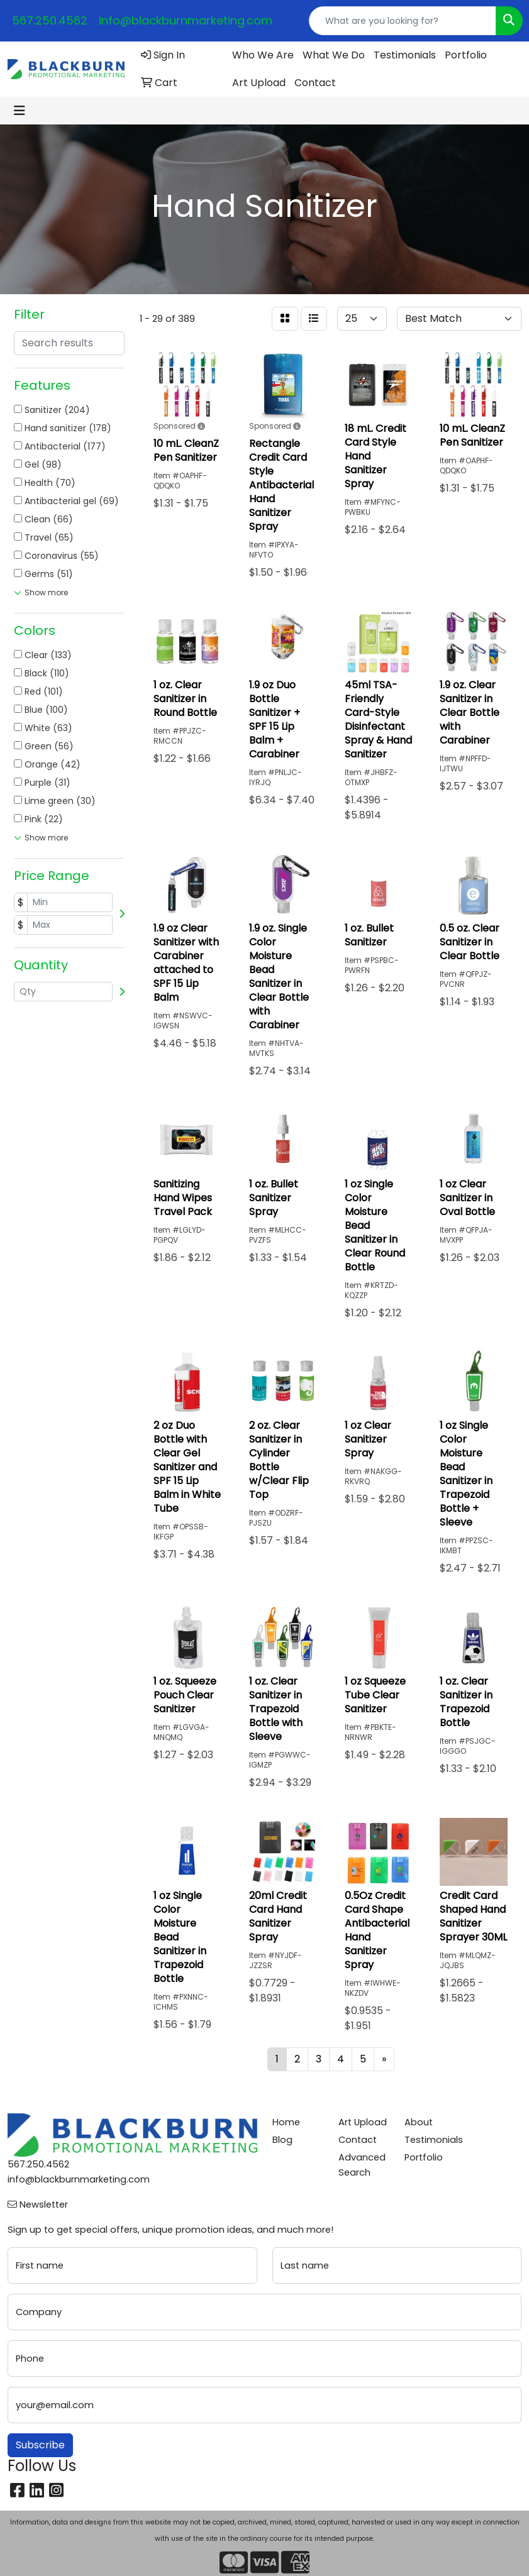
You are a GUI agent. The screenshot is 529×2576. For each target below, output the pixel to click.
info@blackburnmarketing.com (185, 20)
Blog (282, 2139)
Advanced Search (362, 2165)
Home (286, 2122)
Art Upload (259, 82)
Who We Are (263, 55)
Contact (315, 82)
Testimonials (405, 55)
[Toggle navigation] (19, 110)
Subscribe (40, 2445)
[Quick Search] (402, 20)
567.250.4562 (49, 20)
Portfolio (466, 55)
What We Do (334, 55)
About (418, 2122)
